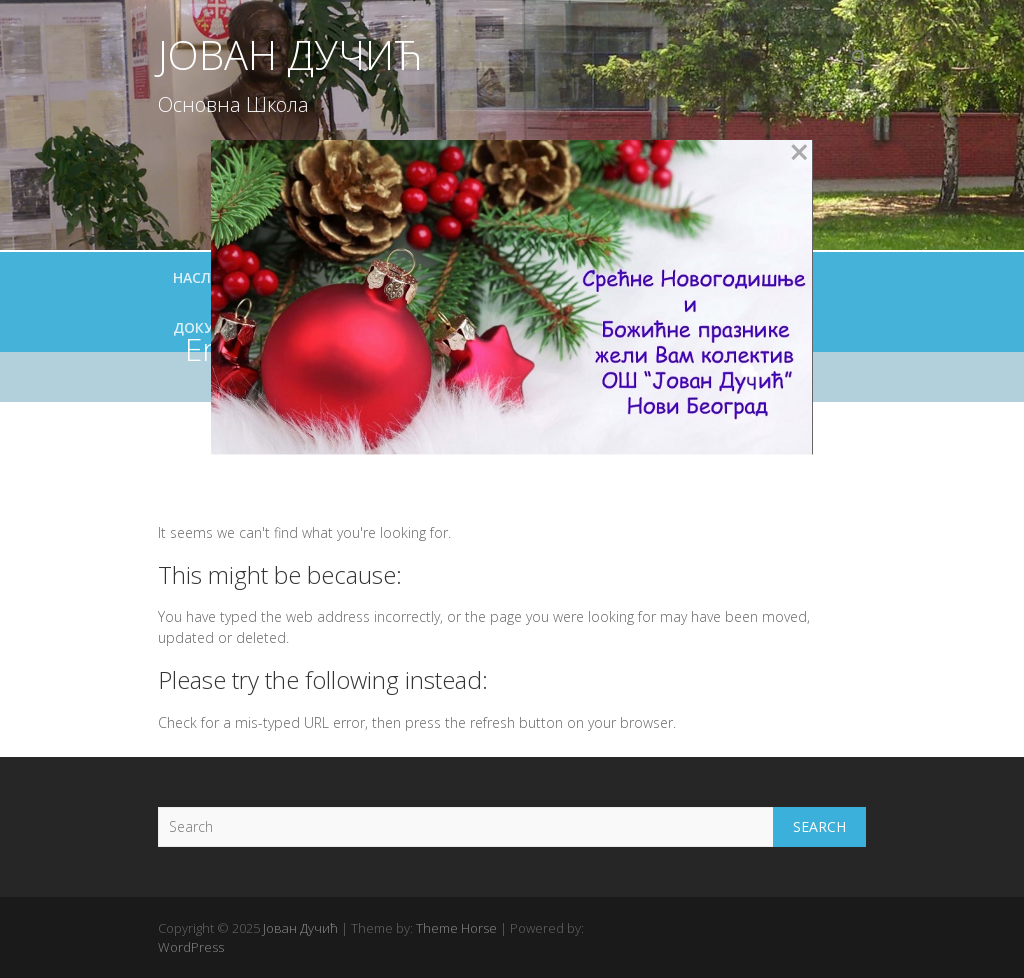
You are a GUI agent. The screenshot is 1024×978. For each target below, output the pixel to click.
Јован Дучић (290, 55)
